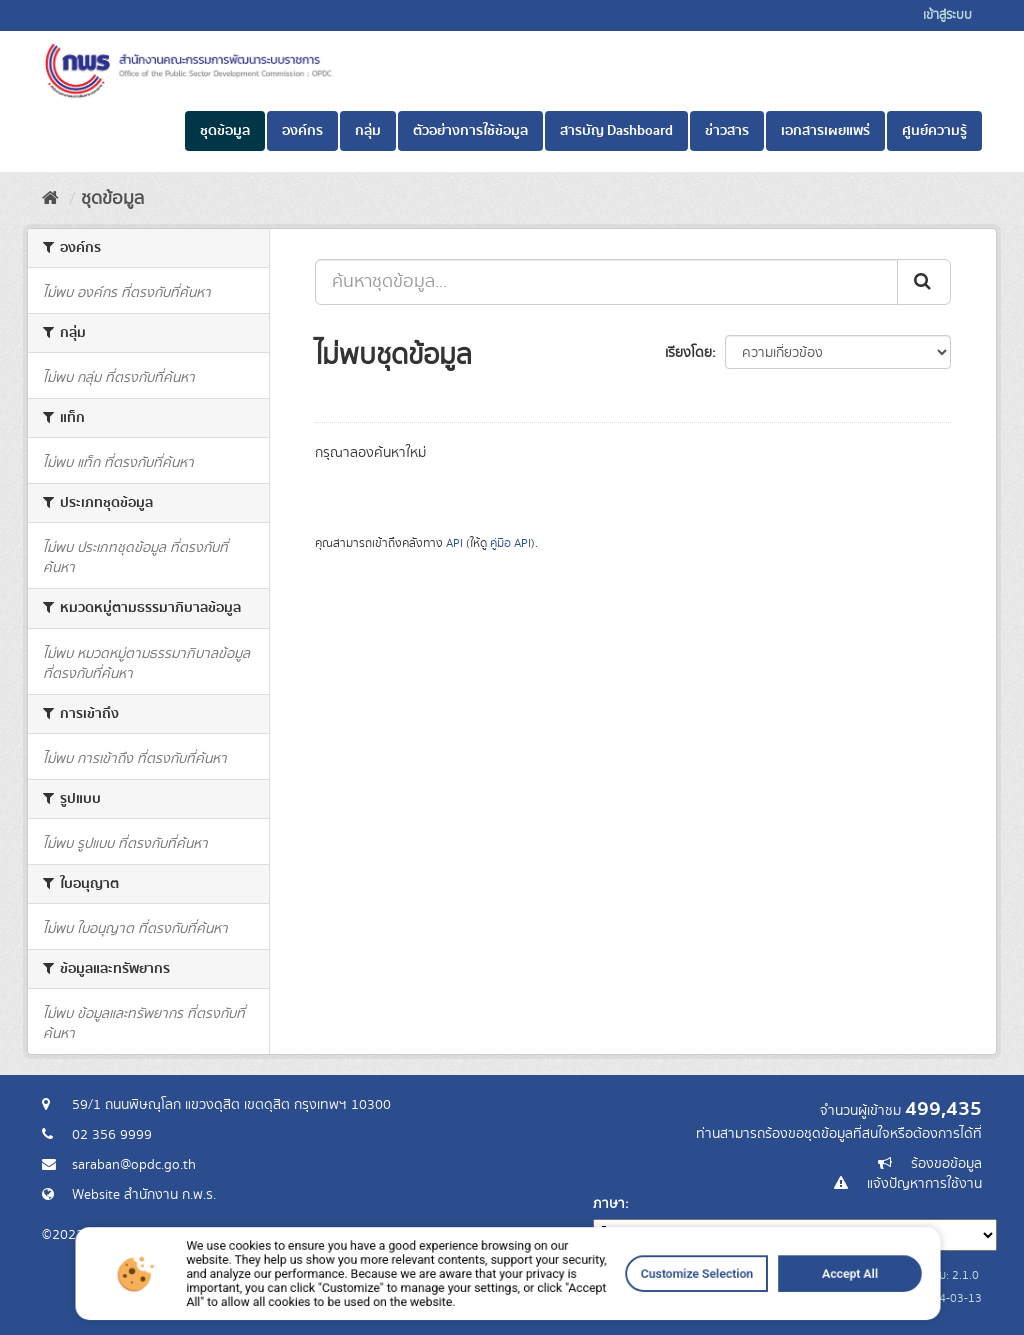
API (454, 543)
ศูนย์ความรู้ (934, 131)
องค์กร (302, 131)
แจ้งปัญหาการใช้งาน (924, 1184)
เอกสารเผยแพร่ (825, 131)
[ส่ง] (924, 282)
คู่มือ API (510, 543)
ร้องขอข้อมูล (946, 1164)
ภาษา (609, 1204)
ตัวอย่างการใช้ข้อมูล (470, 131)
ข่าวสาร (727, 131)
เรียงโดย (688, 353)
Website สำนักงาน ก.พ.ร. (144, 1195)
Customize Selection (629, 1305)
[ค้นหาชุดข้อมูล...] (606, 282)
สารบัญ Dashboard (616, 131)
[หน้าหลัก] (50, 199)
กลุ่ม (368, 131)
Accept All (738, 1305)
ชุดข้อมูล (225, 131)
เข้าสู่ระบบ (947, 15)
